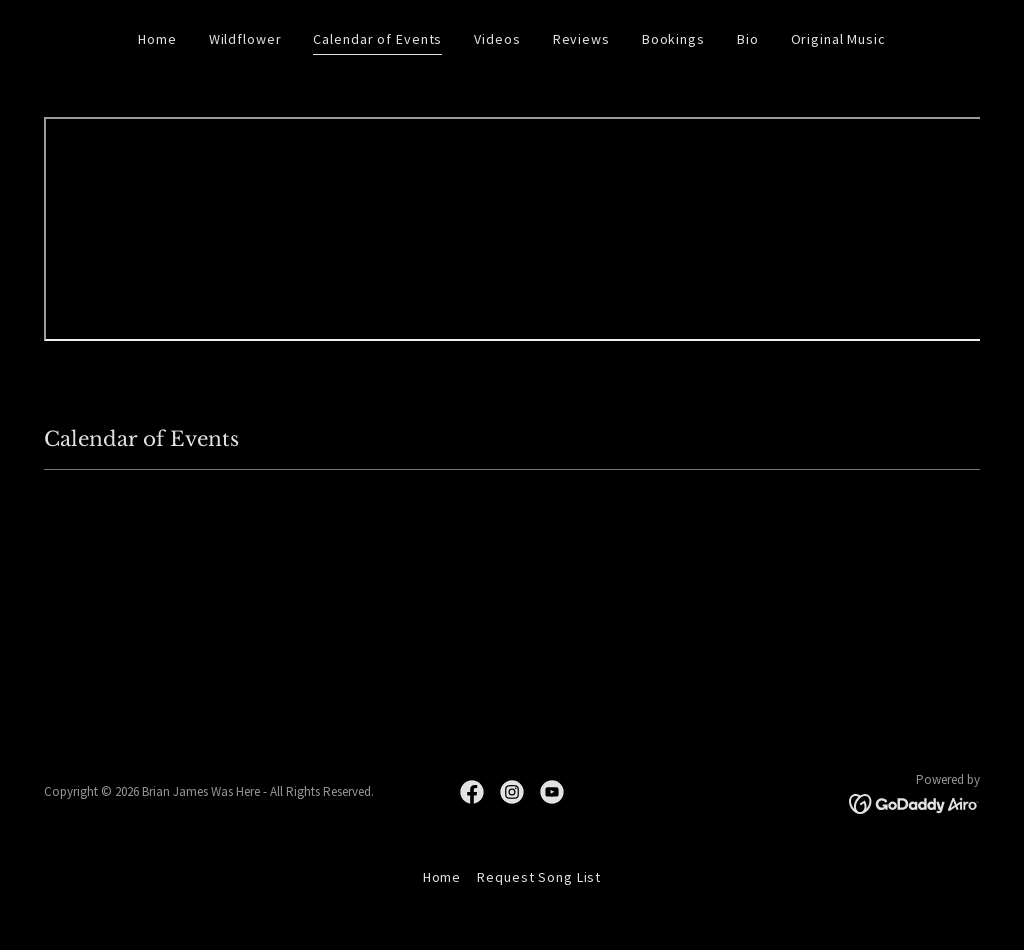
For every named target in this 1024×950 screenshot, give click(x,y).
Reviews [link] (581, 39)
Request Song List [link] (539, 877)
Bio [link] (748, 39)
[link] (472, 792)
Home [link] (157, 39)
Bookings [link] (673, 39)
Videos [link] (497, 39)
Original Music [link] (838, 39)
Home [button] (442, 877)
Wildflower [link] (245, 39)
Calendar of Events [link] (377, 39)
